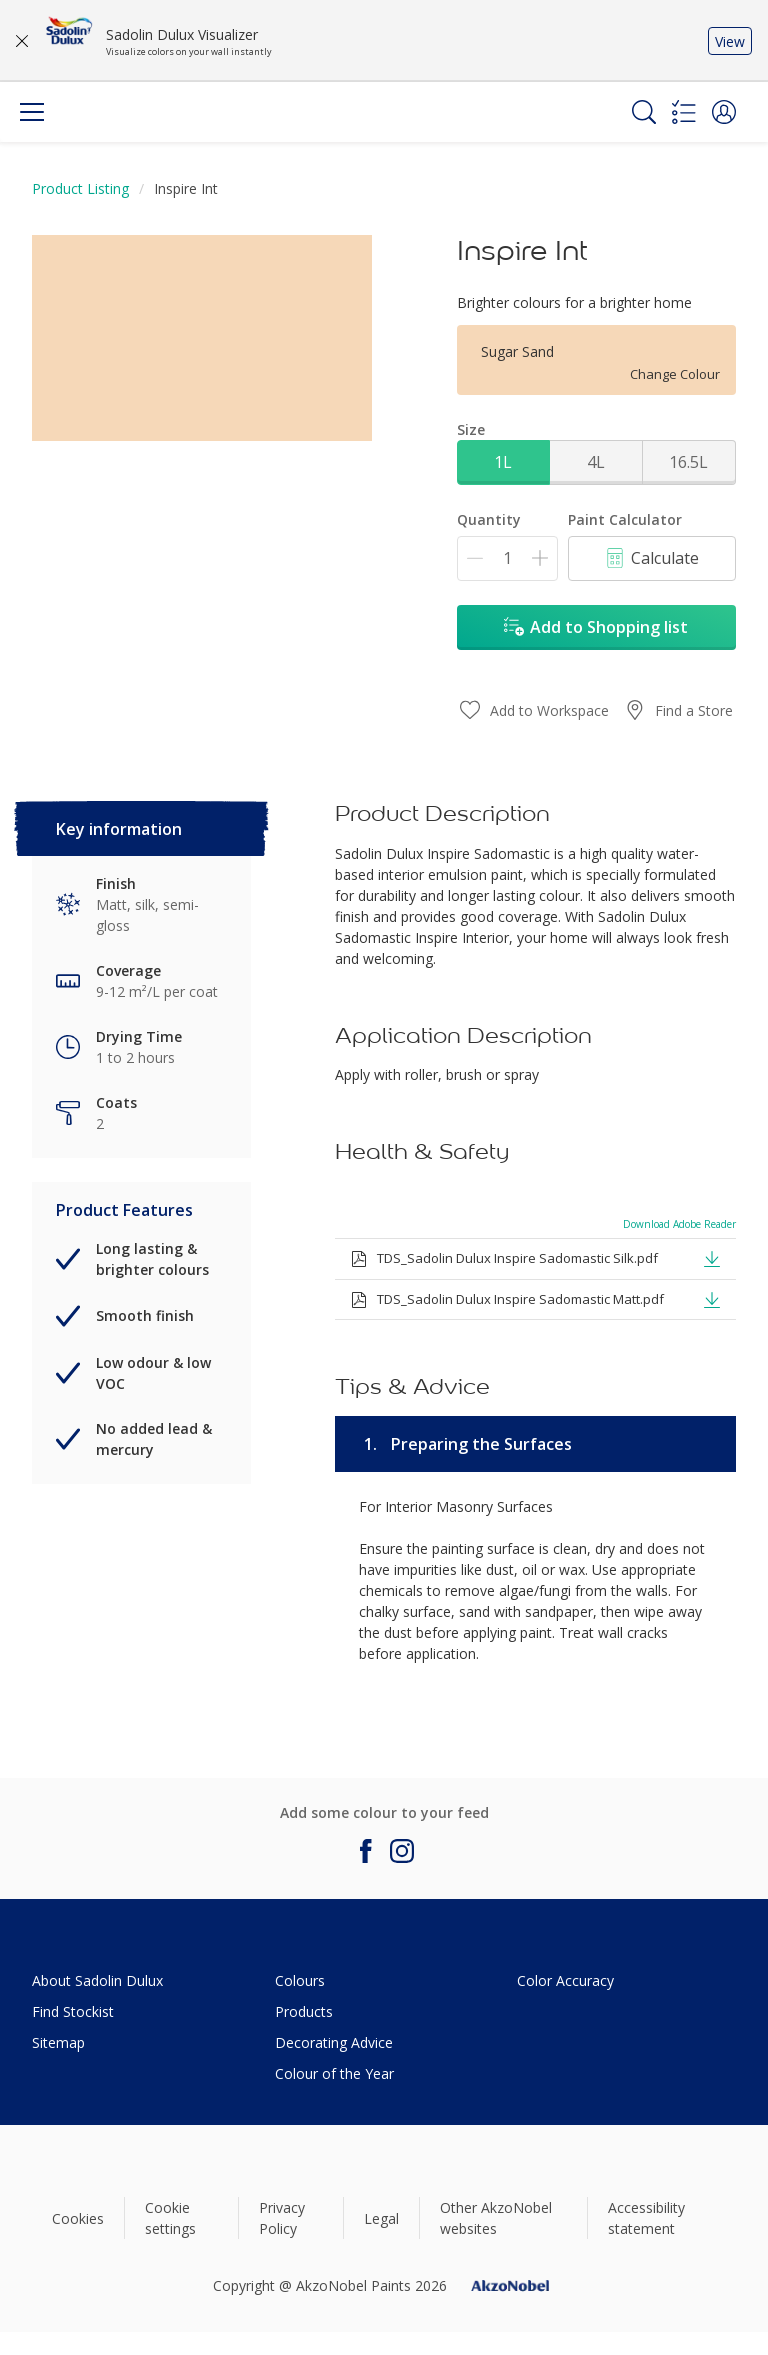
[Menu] (32, 112)
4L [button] (596, 462)
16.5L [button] (688, 462)
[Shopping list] (684, 112)
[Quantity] (507, 558)
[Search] (644, 112)
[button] (724, 112)
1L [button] (503, 462)
